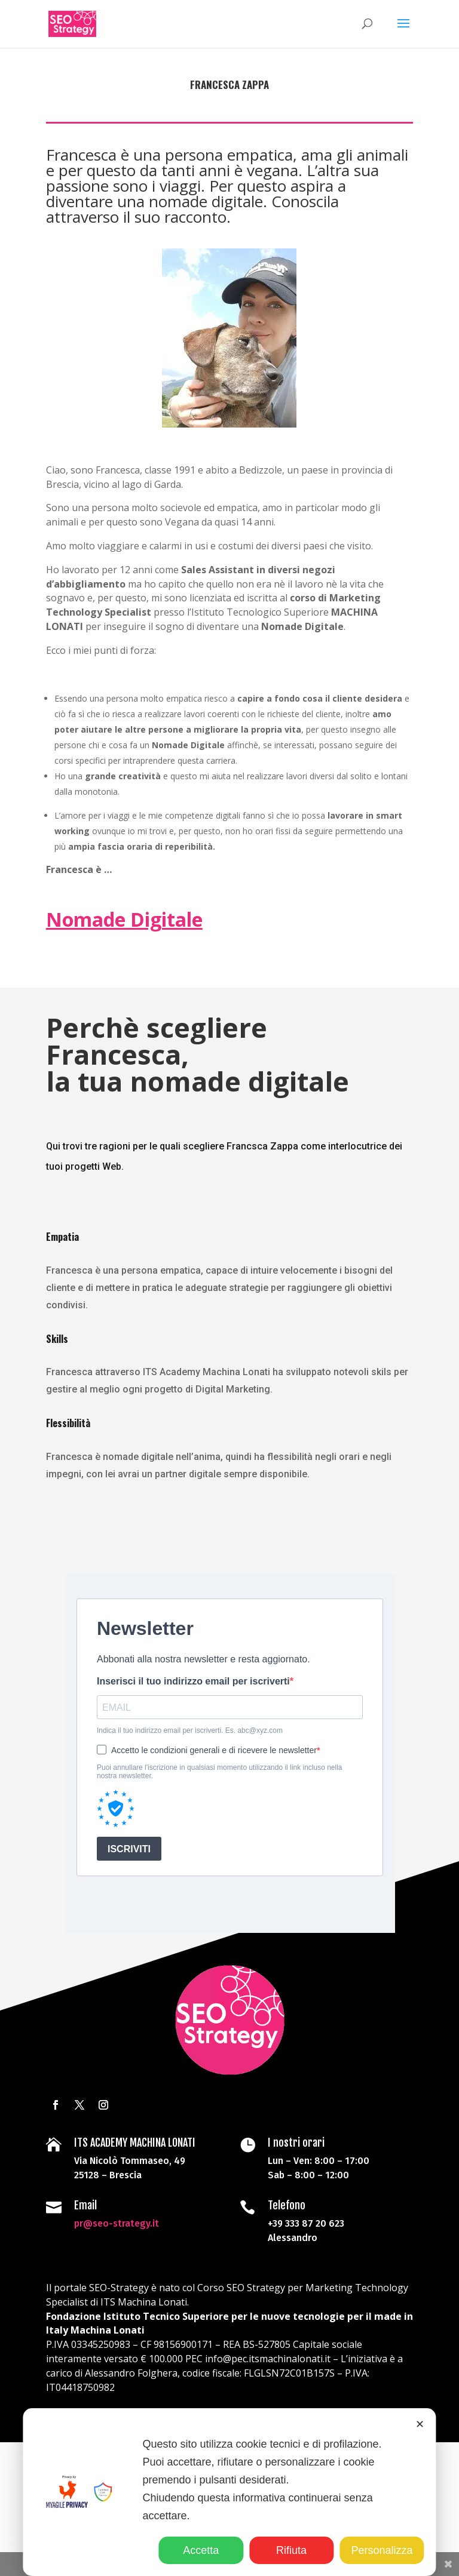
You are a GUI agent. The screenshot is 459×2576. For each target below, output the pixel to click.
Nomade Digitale (124, 919)
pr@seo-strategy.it (120, 2211)
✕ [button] (419, 2424)
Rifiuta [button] (291, 2550)
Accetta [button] (201, 2550)
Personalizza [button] (381, 2550)
